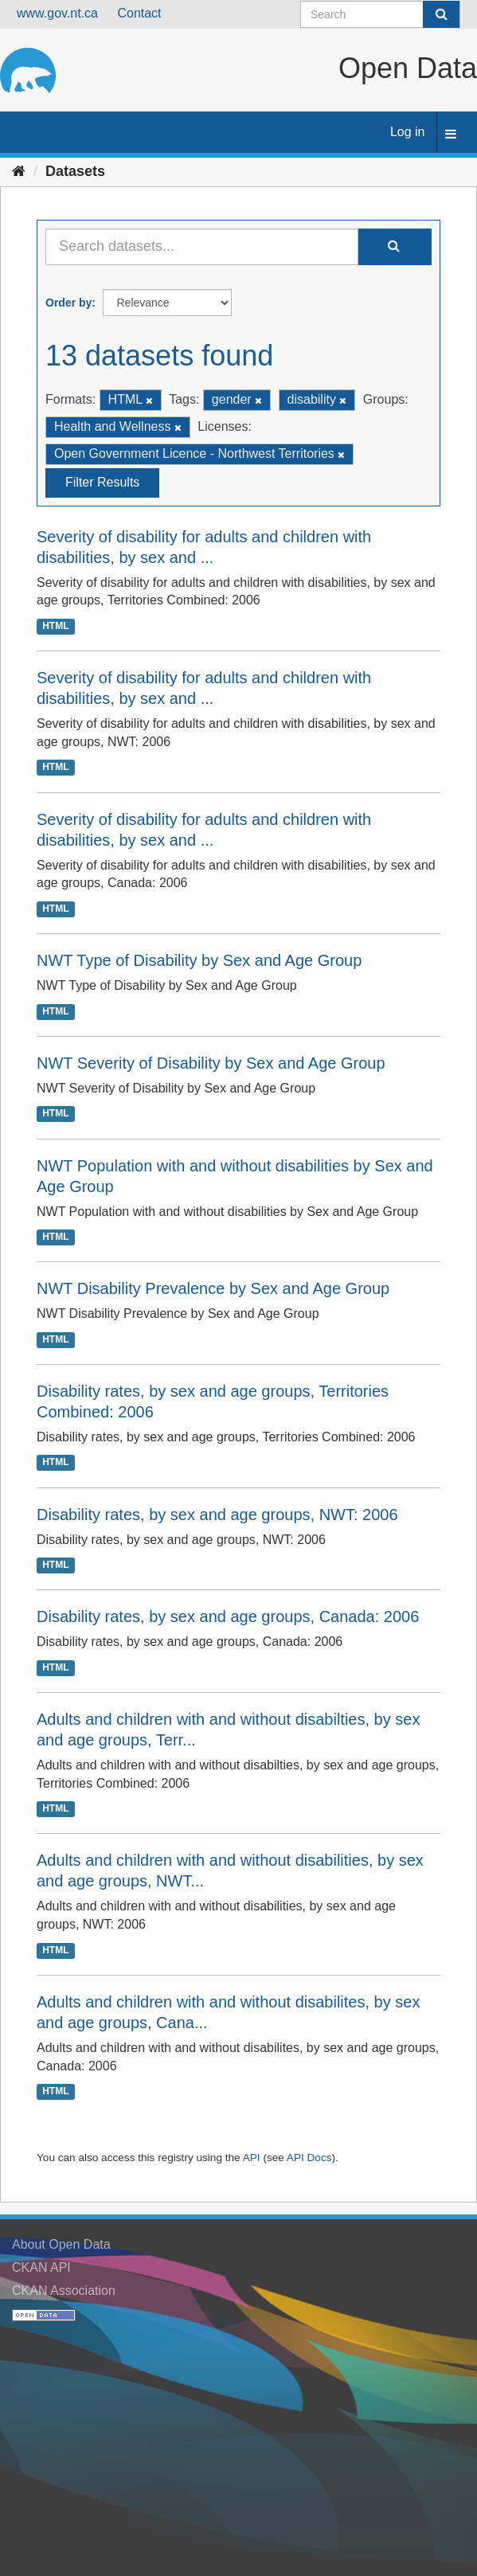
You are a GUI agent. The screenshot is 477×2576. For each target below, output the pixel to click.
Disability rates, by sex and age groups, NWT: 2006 (217, 1514)
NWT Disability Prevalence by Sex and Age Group (213, 1288)
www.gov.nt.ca (57, 13)
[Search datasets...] (201, 247)
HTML (55, 625)
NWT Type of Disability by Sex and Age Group (199, 960)
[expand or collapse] (450, 135)
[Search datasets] (380, 14)
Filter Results (102, 482)
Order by (68, 302)
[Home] (18, 171)
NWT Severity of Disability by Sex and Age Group (211, 1063)
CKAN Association (63, 2290)
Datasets (75, 171)
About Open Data (61, 2244)
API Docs (309, 2158)
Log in (407, 132)
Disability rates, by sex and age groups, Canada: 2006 (228, 1616)
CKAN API (41, 2267)
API (251, 2158)
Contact (139, 13)
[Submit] (441, 14)
